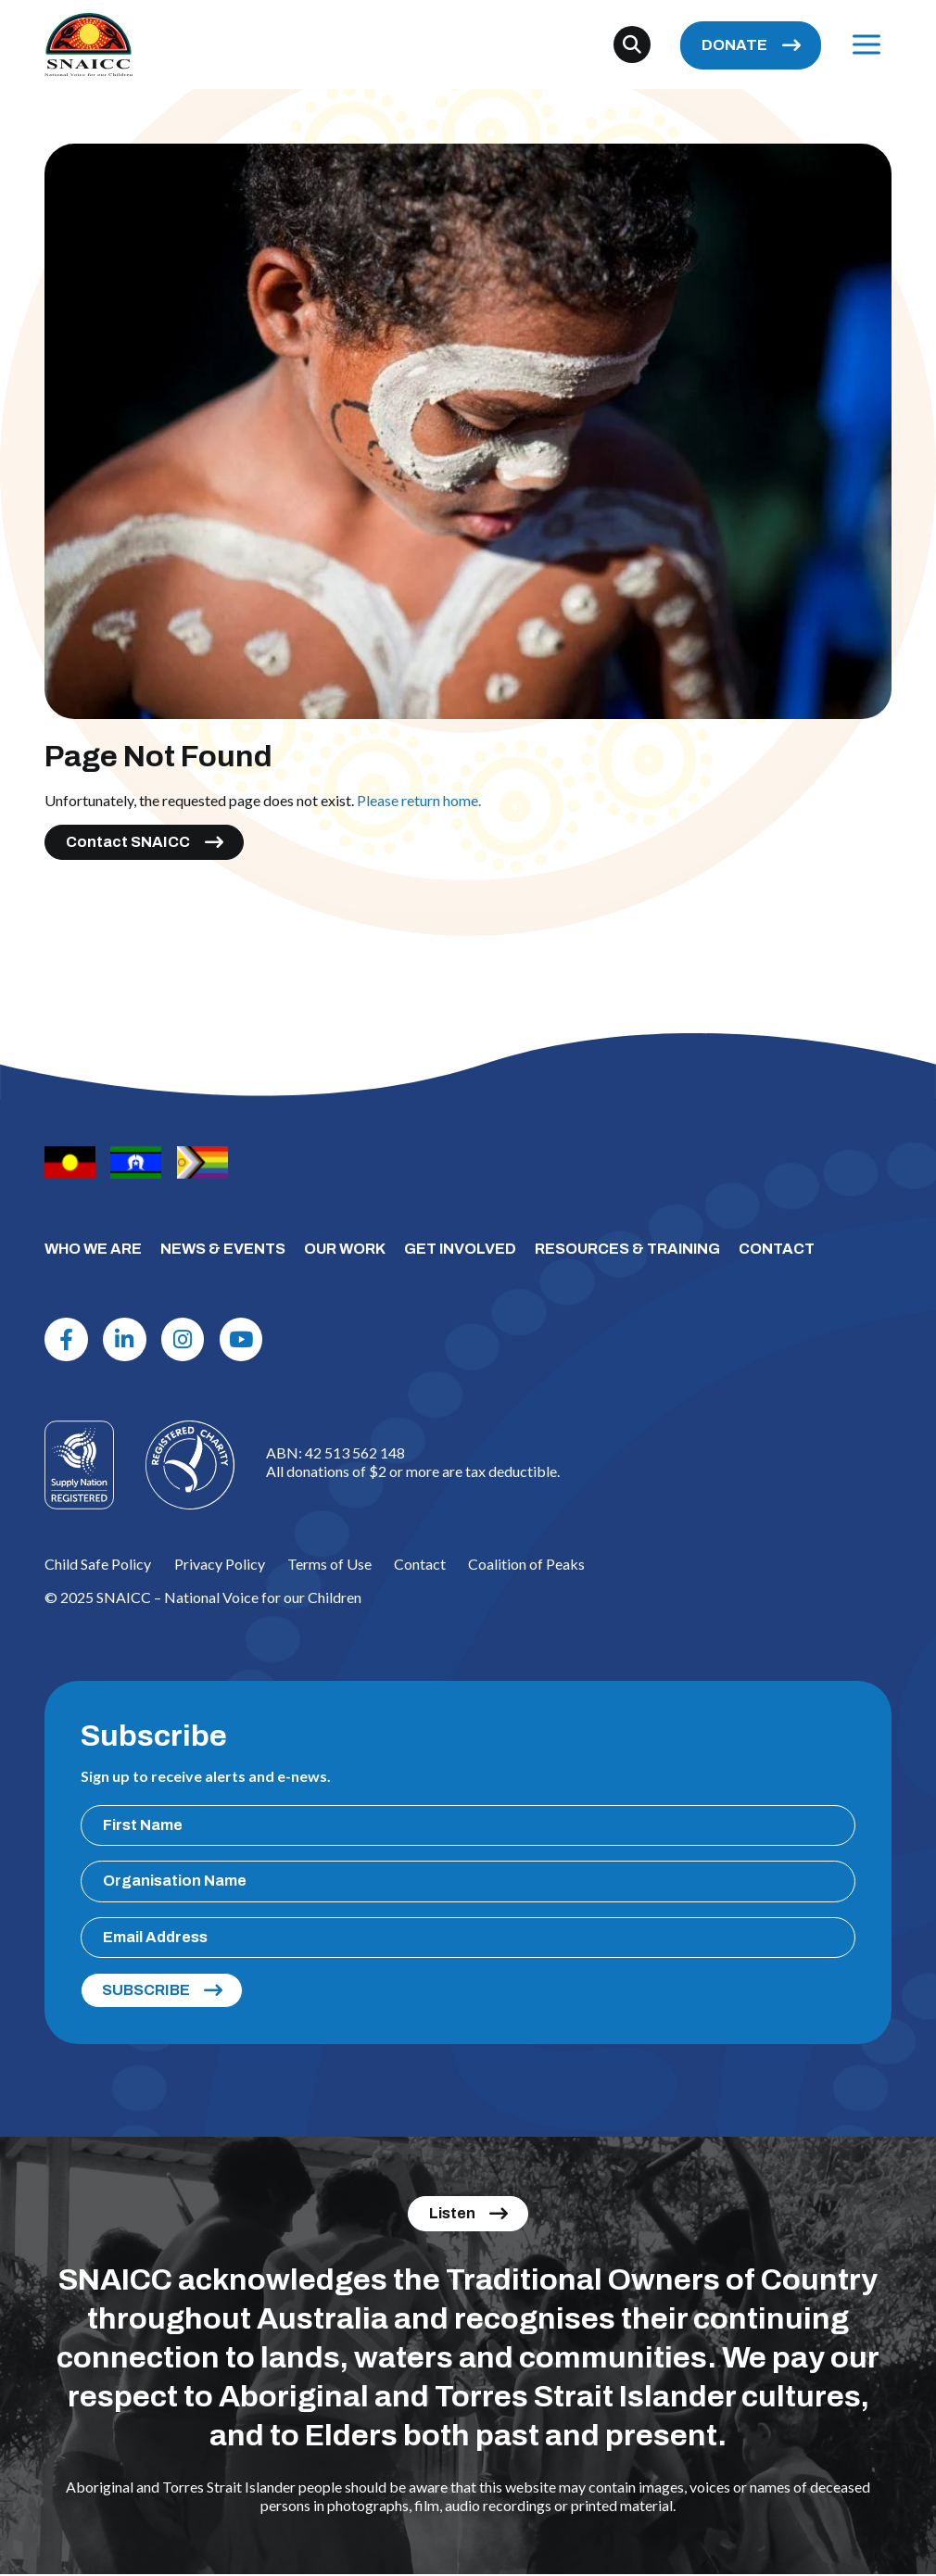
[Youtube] (246, 1340)
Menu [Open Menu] (861, 45)
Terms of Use (329, 1564)
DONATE (734, 46)
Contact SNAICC (128, 842)
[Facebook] (66, 1340)
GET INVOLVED (460, 1248)
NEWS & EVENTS (222, 1248)
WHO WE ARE (93, 1248)
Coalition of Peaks (526, 1564)
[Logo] (189, 1466)
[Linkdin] (127, 1340)
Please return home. (419, 800)
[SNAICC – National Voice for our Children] (89, 45)
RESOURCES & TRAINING (627, 1248)
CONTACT (777, 1248)
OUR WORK (345, 1248)
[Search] (632, 45)
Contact (420, 1564)
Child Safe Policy (97, 1564)
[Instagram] (186, 1340)
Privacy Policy (219, 1564)
